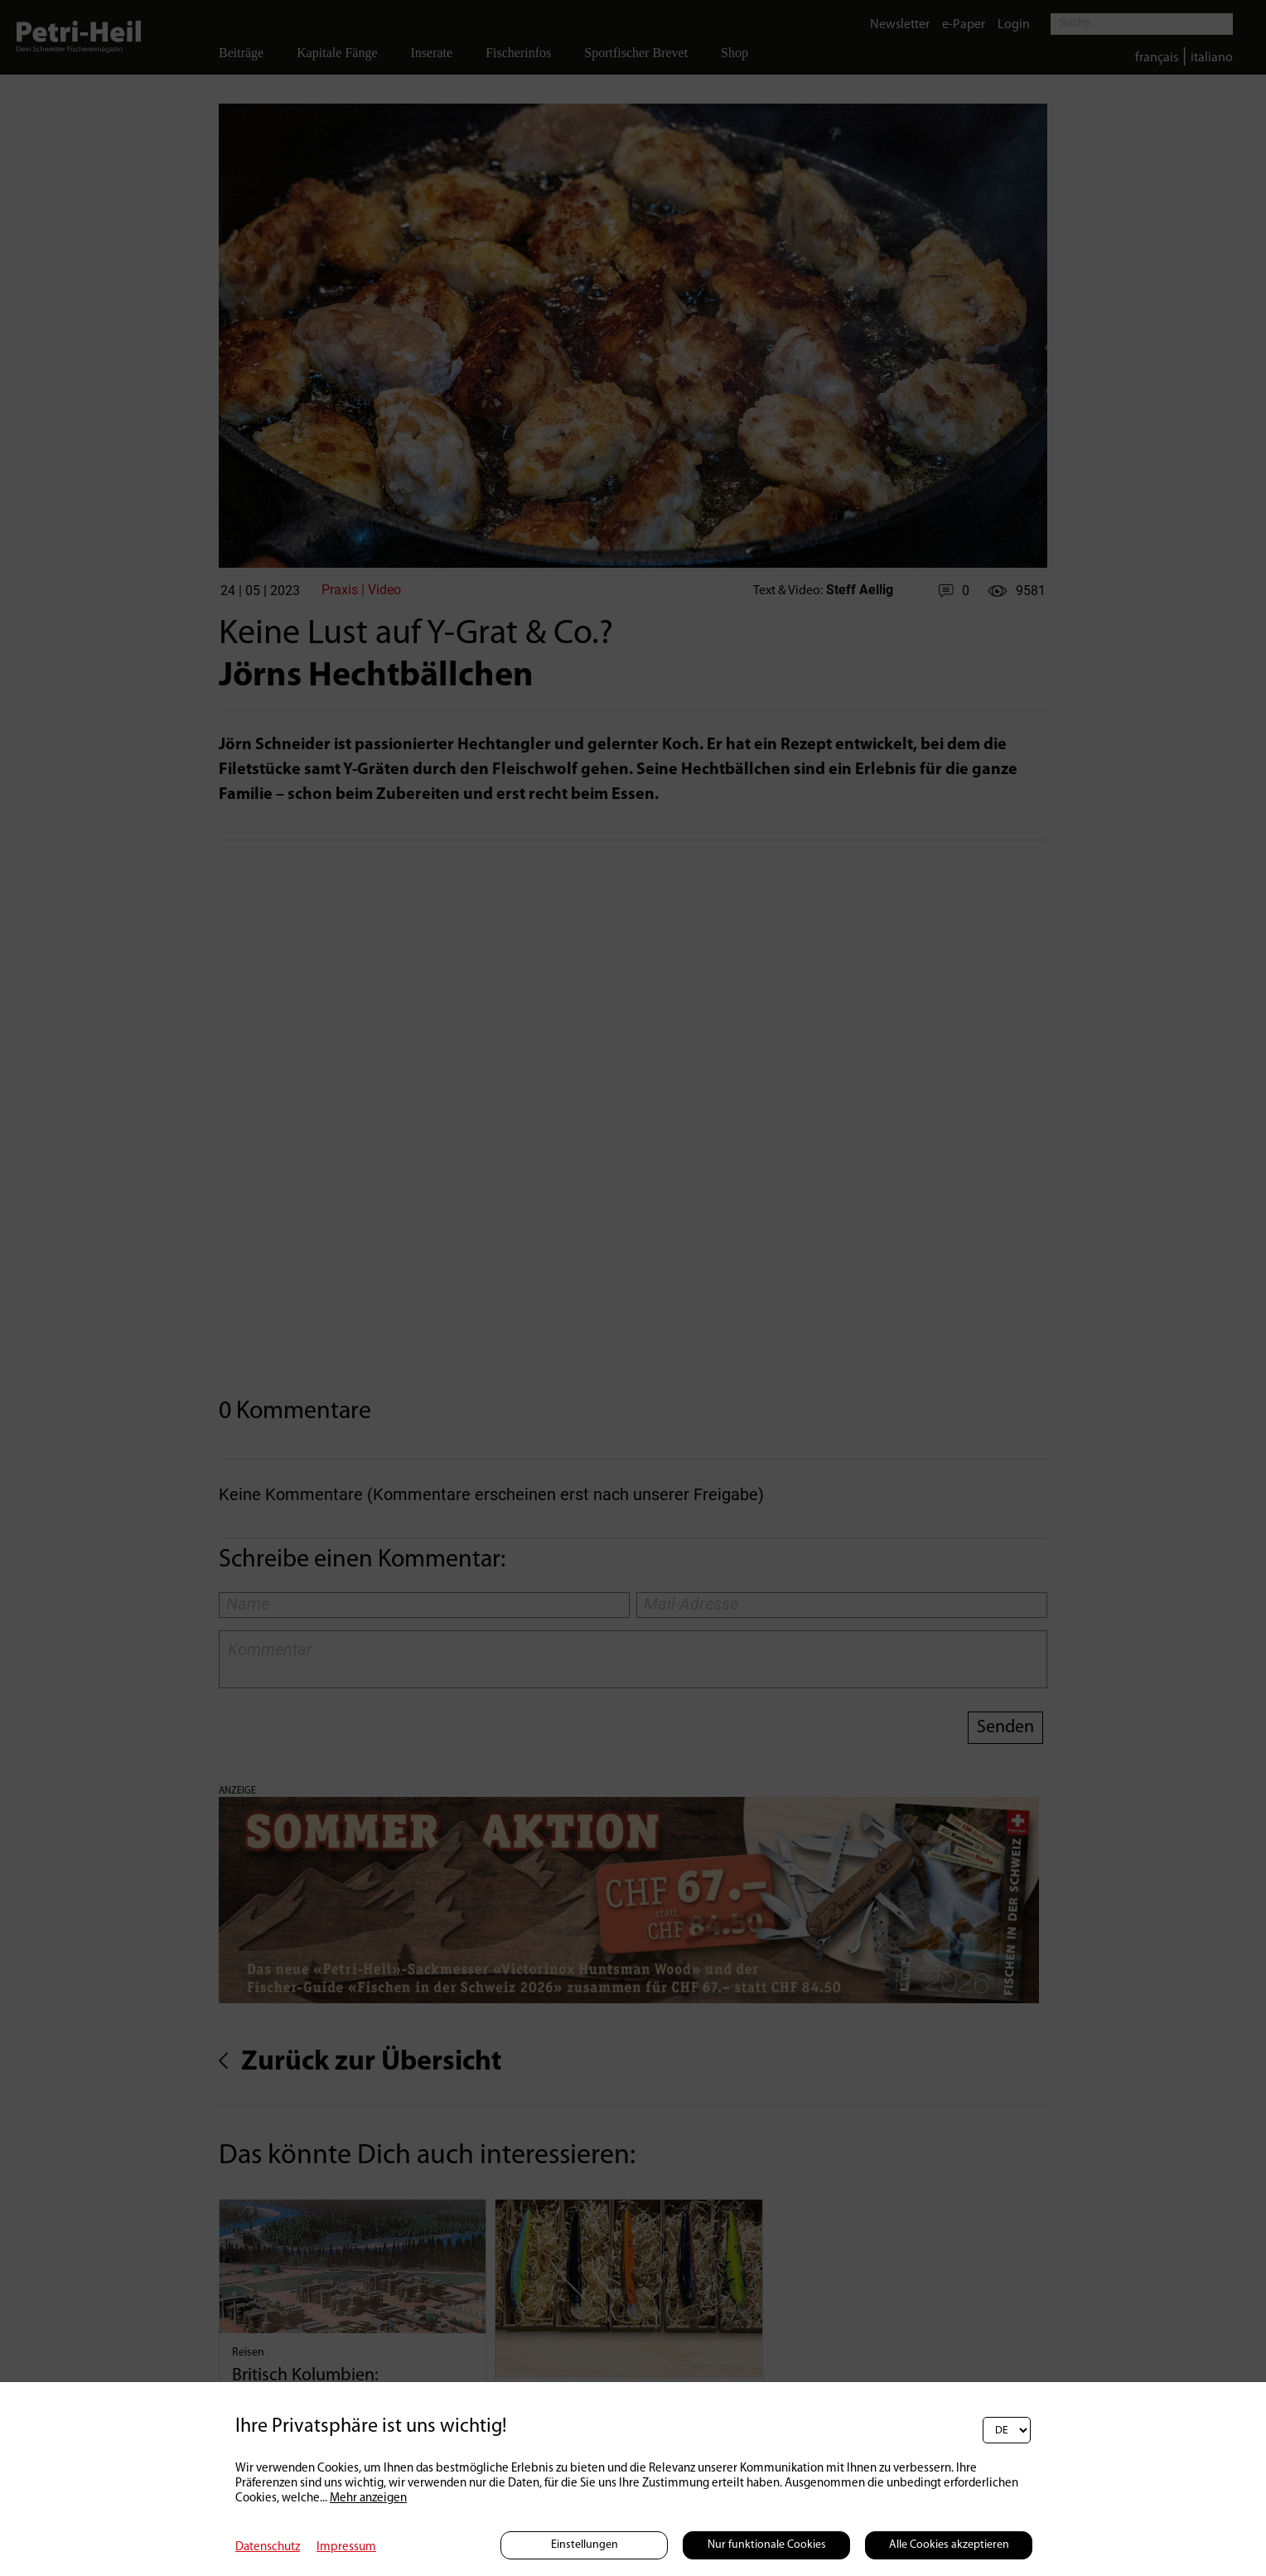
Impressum (346, 2547)
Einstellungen (584, 2545)
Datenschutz (267, 2547)
